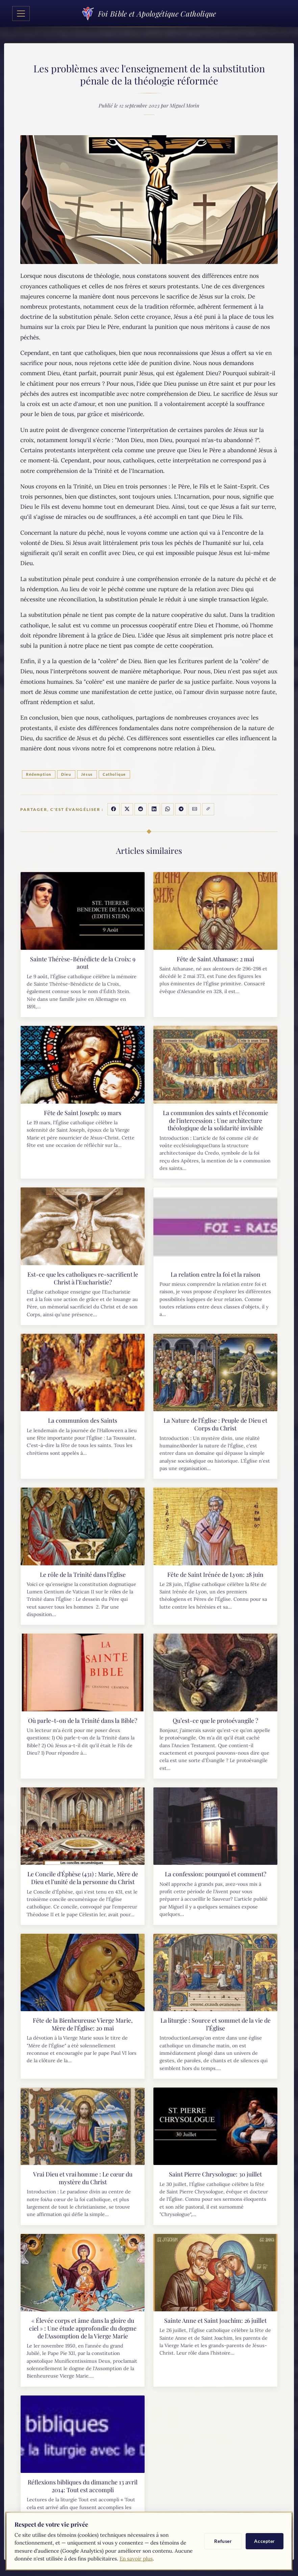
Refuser (223, 2541)
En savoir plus (136, 2558)
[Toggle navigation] (21, 13)
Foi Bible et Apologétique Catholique (149, 13)
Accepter (264, 2541)
